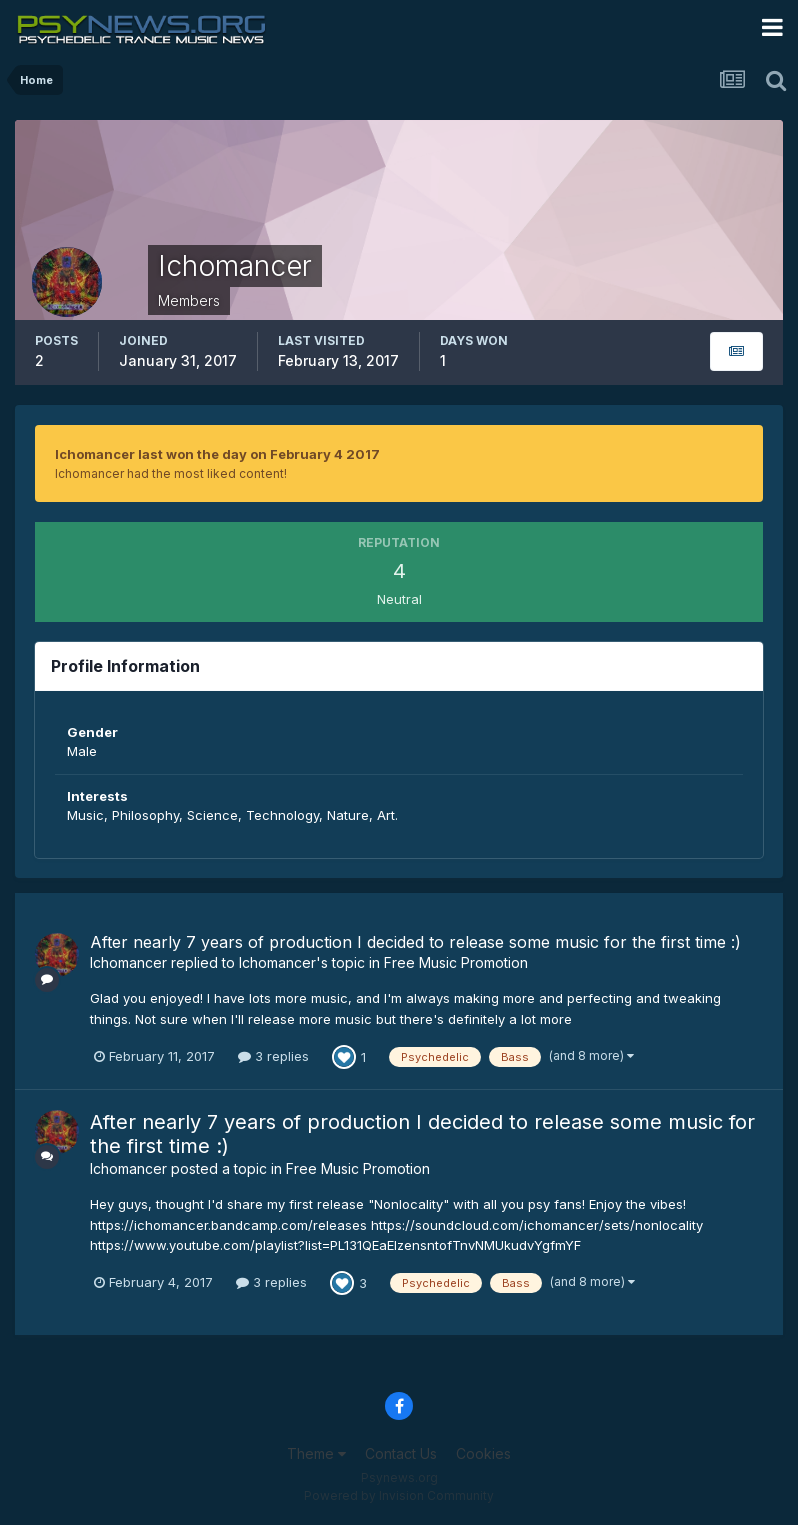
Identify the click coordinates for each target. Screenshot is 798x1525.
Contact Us (401, 1453)
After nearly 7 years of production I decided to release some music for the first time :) (415, 942)
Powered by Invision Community (399, 1495)
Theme (316, 1453)
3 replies (273, 1056)
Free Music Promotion (456, 962)
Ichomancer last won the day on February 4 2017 (217, 454)
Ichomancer (128, 962)
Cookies (483, 1453)
